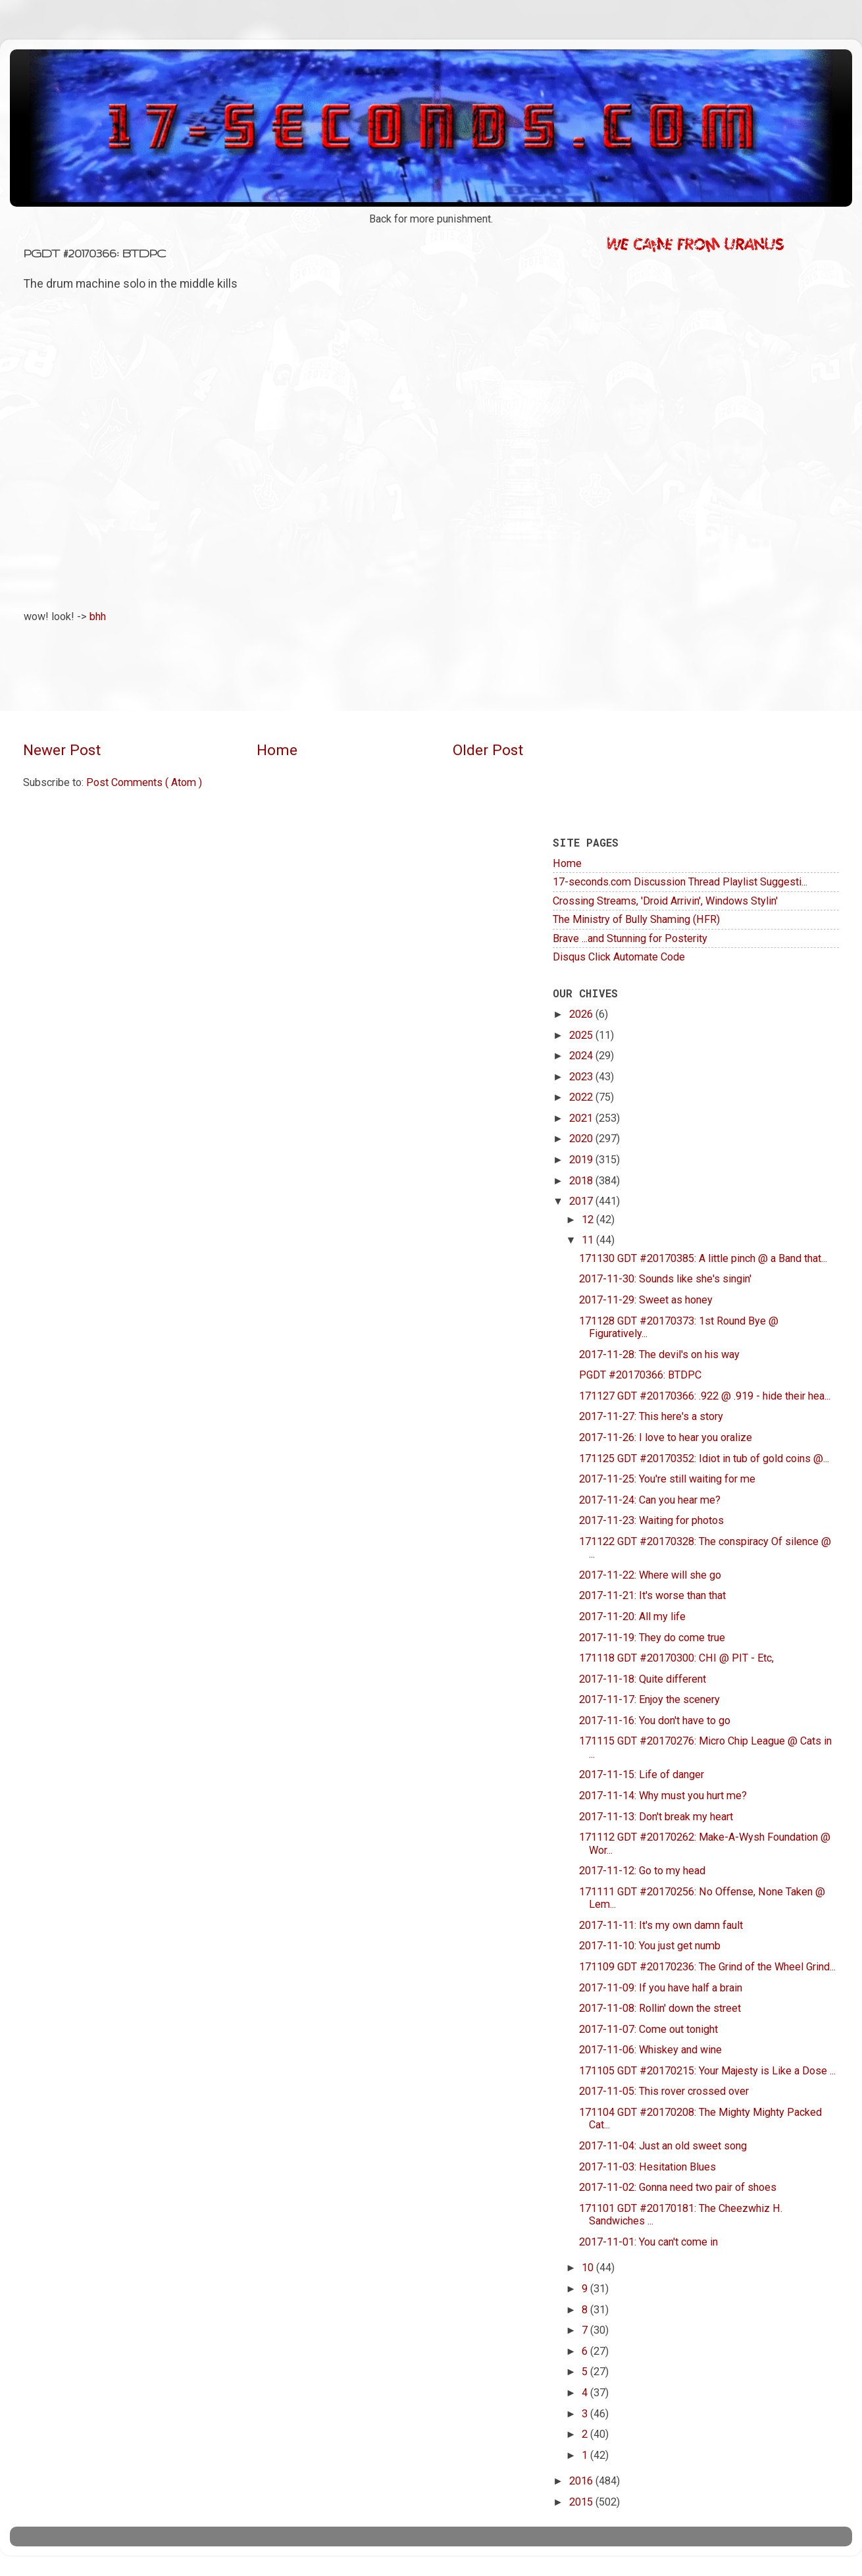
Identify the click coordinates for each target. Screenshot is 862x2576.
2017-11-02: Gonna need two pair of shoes (677, 2187)
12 (589, 1219)
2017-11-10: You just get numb (650, 1945)
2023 (582, 1076)
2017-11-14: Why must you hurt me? (663, 1795)
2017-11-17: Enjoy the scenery (649, 1699)
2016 (582, 2481)
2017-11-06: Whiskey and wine (650, 2049)
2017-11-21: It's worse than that (652, 1595)
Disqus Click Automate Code (619, 957)
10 (589, 2267)
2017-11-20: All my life (632, 1616)
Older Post (488, 750)
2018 (582, 1180)
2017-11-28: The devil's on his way (659, 1354)
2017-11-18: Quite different (642, 1679)
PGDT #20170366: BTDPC (640, 1375)
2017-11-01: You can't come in (648, 2242)
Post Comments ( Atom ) (144, 782)
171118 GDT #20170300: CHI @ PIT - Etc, (676, 1658)
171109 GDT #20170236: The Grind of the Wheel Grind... (707, 1966)
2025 (582, 1035)
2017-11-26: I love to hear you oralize (665, 1437)
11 (589, 1240)
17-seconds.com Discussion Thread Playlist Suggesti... (680, 882)
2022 (582, 1097)
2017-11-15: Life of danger (641, 1774)
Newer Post (62, 750)
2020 (582, 1138)
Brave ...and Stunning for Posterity (630, 938)
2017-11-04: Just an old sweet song (663, 2146)
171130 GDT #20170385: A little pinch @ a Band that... (703, 1258)
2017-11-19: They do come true (652, 1637)
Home (277, 750)
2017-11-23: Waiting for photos (651, 1520)
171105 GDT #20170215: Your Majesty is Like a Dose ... (707, 2070)
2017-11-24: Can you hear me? (650, 1500)
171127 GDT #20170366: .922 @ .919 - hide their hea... (704, 1396)
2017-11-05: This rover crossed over (664, 2091)
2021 (582, 1118)
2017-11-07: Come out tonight (648, 2029)
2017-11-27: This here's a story (651, 1416)
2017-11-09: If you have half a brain (660, 1988)
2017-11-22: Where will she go (650, 1575)
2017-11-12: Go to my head (642, 1870)
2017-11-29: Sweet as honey (646, 1300)
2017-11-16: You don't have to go (654, 1720)
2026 (582, 1014)
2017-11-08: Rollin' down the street (660, 2008)
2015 (582, 2502)
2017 (582, 1201)
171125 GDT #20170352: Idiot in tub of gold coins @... (704, 1458)
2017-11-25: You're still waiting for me (667, 1479)
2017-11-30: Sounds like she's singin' (665, 1279)
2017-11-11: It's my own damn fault (661, 1925)
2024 (582, 1055)
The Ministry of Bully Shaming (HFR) (636, 919)
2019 (582, 1159)
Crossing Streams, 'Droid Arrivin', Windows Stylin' (665, 901)
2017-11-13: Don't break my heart (656, 1816)
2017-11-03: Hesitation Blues (647, 2167)
